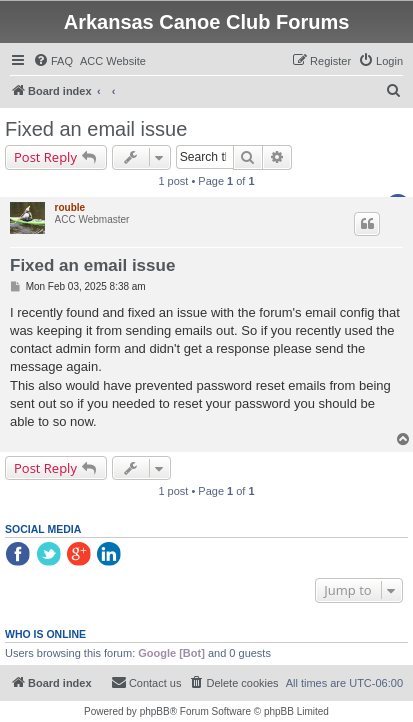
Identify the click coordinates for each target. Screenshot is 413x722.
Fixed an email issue (96, 129)
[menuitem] (53, 61)
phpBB (155, 711)
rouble (70, 207)
